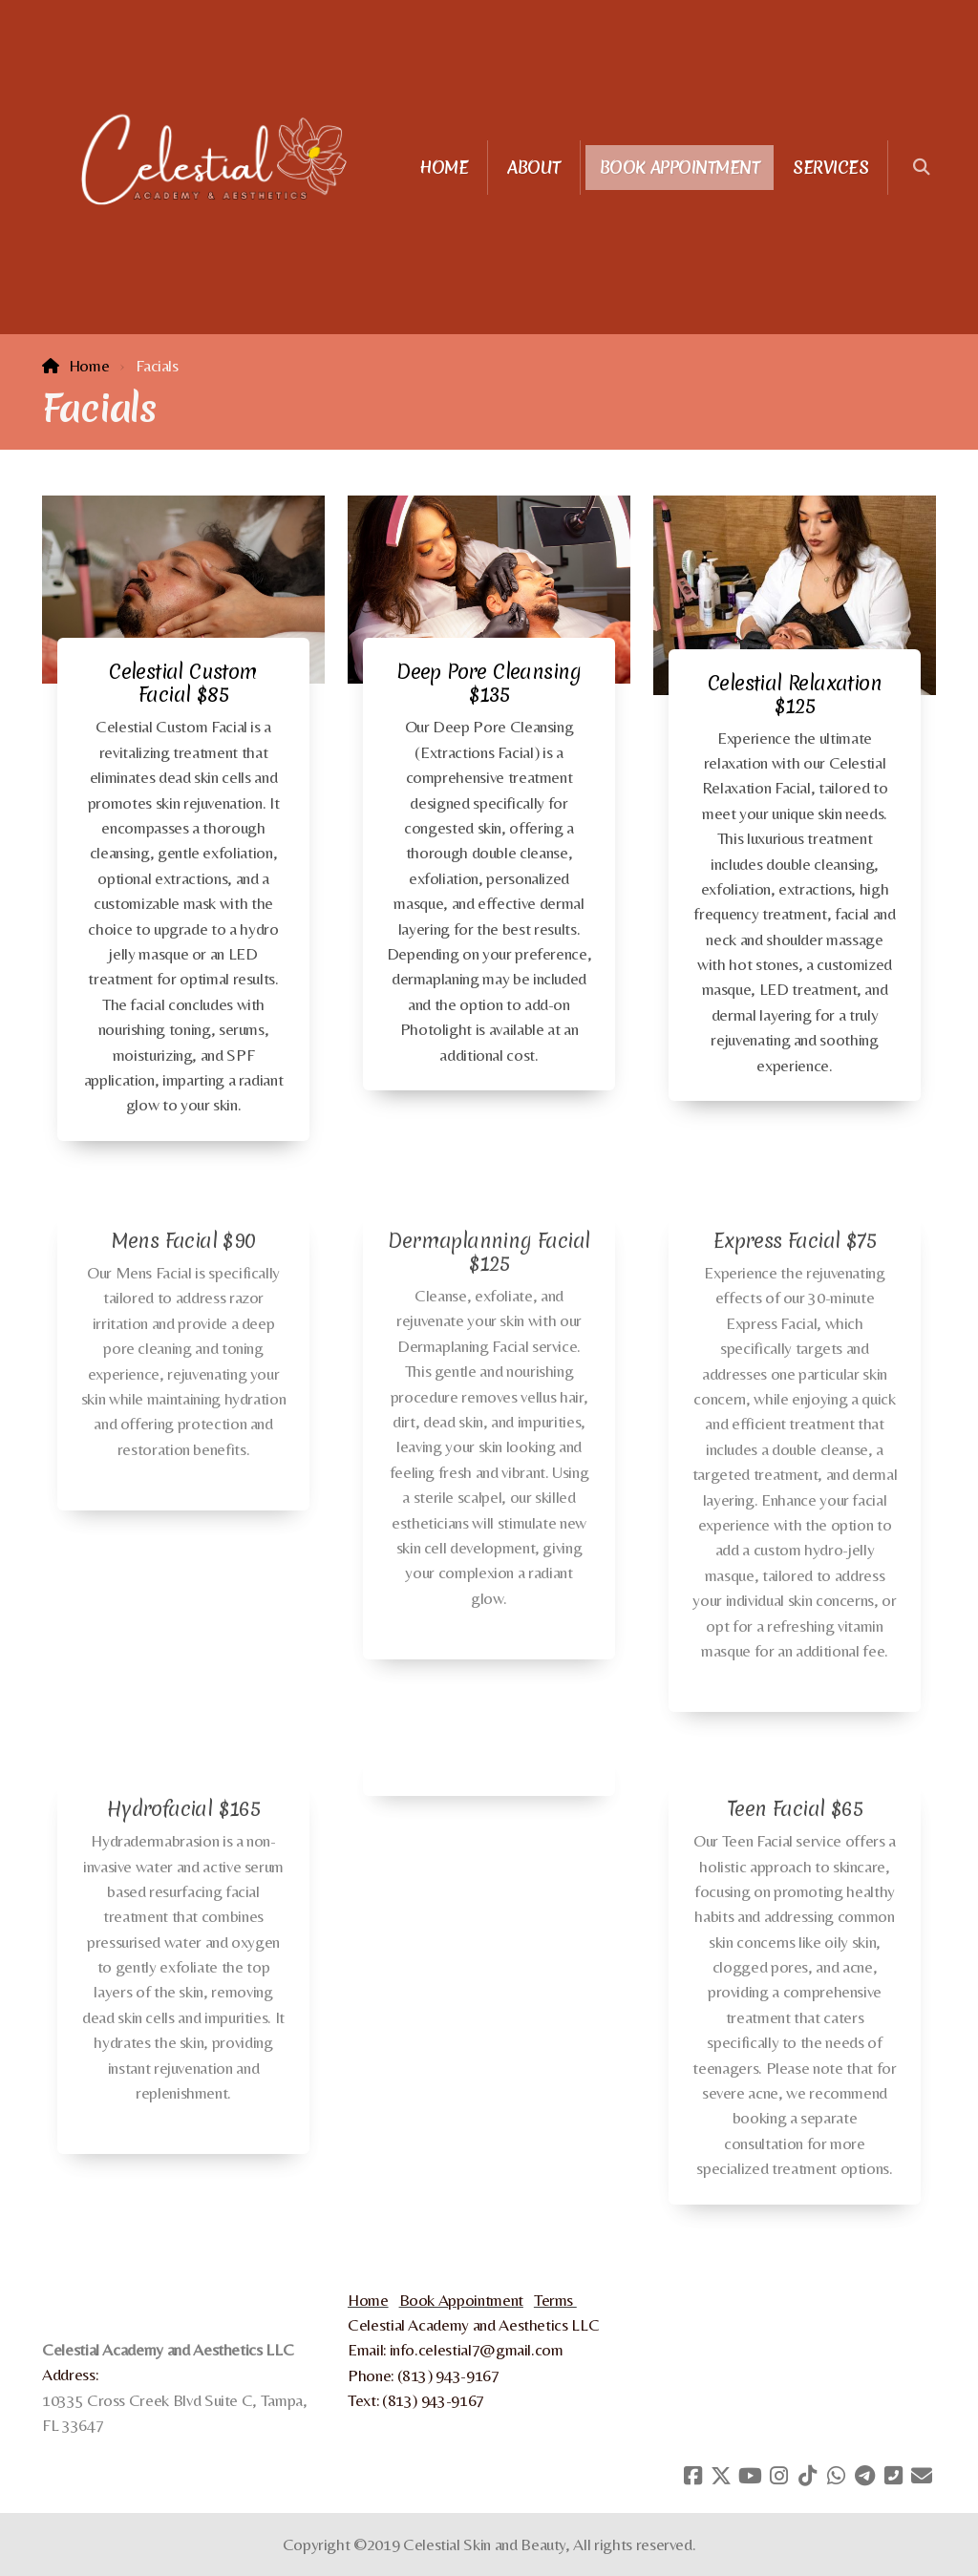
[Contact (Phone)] (893, 2475)
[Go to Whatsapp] (835, 2475)
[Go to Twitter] (721, 2475)
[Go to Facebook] (692, 2475)
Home (89, 365)
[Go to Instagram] (778, 2475)
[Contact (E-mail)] (921, 2475)
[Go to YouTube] (749, 2475)
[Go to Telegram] (864, 2475)
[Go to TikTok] (807, 2475)
